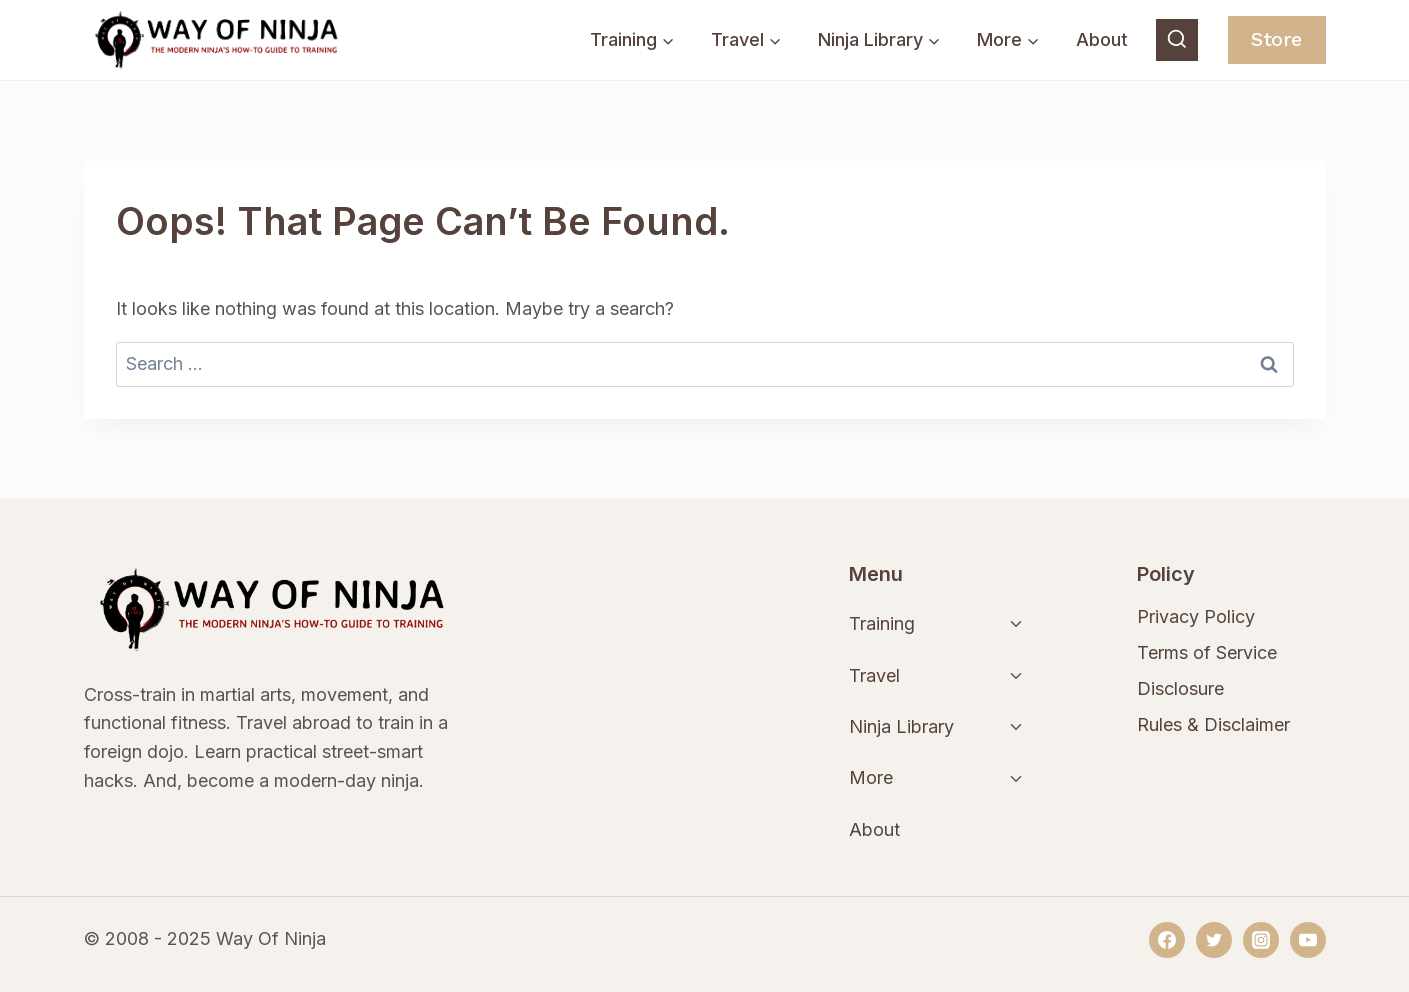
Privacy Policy (1196, 616)
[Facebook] (1167, 940)
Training (882, 623)
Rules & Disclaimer (1213, 724)
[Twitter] (1214, 940)
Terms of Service (1207, 652)
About (1102, 39)
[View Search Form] (1177, 40)
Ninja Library (901, 726)
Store (1276, 39)
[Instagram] (1261, 940)
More (871, 777)
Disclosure (1180, 688)
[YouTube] (1308, 940)
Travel (874, 675)
